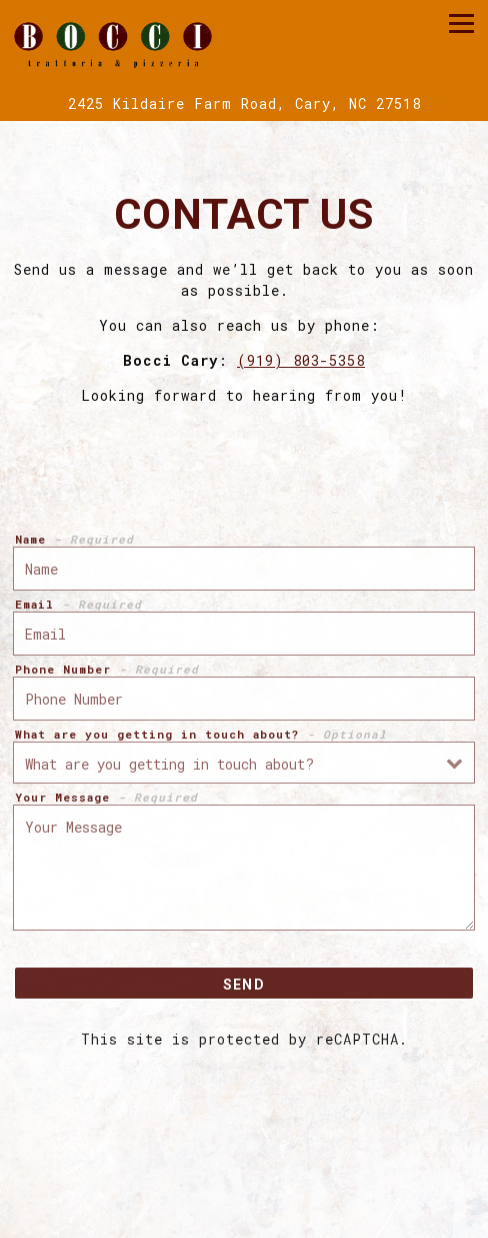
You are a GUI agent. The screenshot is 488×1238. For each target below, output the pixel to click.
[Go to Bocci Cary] (244, 103)
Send (244, 987)
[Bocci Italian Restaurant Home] (113, 43)
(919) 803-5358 (301, 362)
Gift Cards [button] (244, 1222)
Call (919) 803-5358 (244, 1150)
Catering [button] (243, 1186)
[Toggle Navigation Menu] (461, 23)
